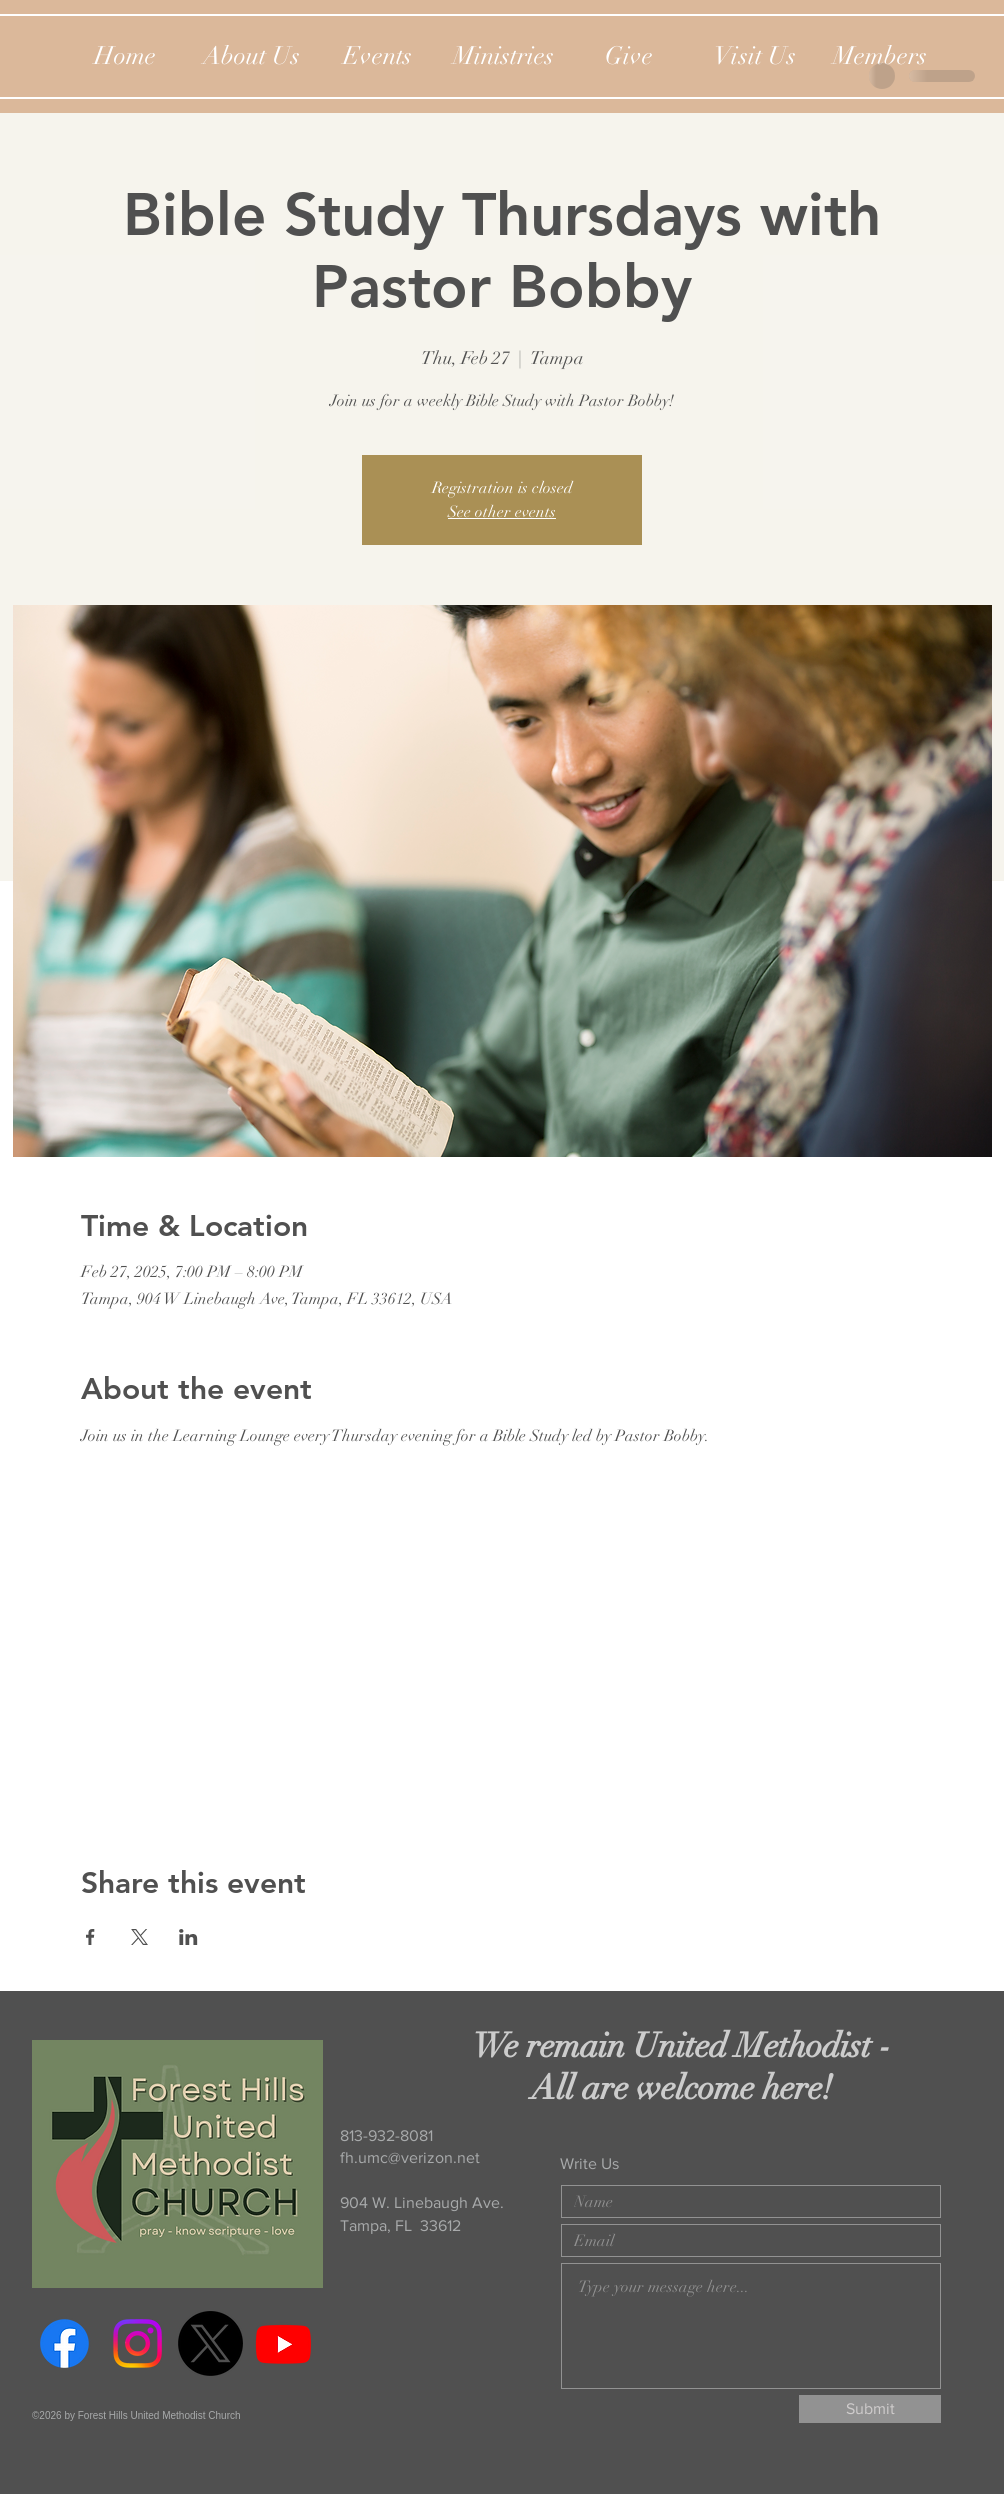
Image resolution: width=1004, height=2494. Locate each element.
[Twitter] (210, 2343)
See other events (502, 512)
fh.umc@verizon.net (410, 2157)
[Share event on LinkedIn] (188, 1937)
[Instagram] (137, 2343)
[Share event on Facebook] (90, 1937)
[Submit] (870, 2409)
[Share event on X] (139, 1937)
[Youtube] (283, 2343)
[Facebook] (64, 2343)
